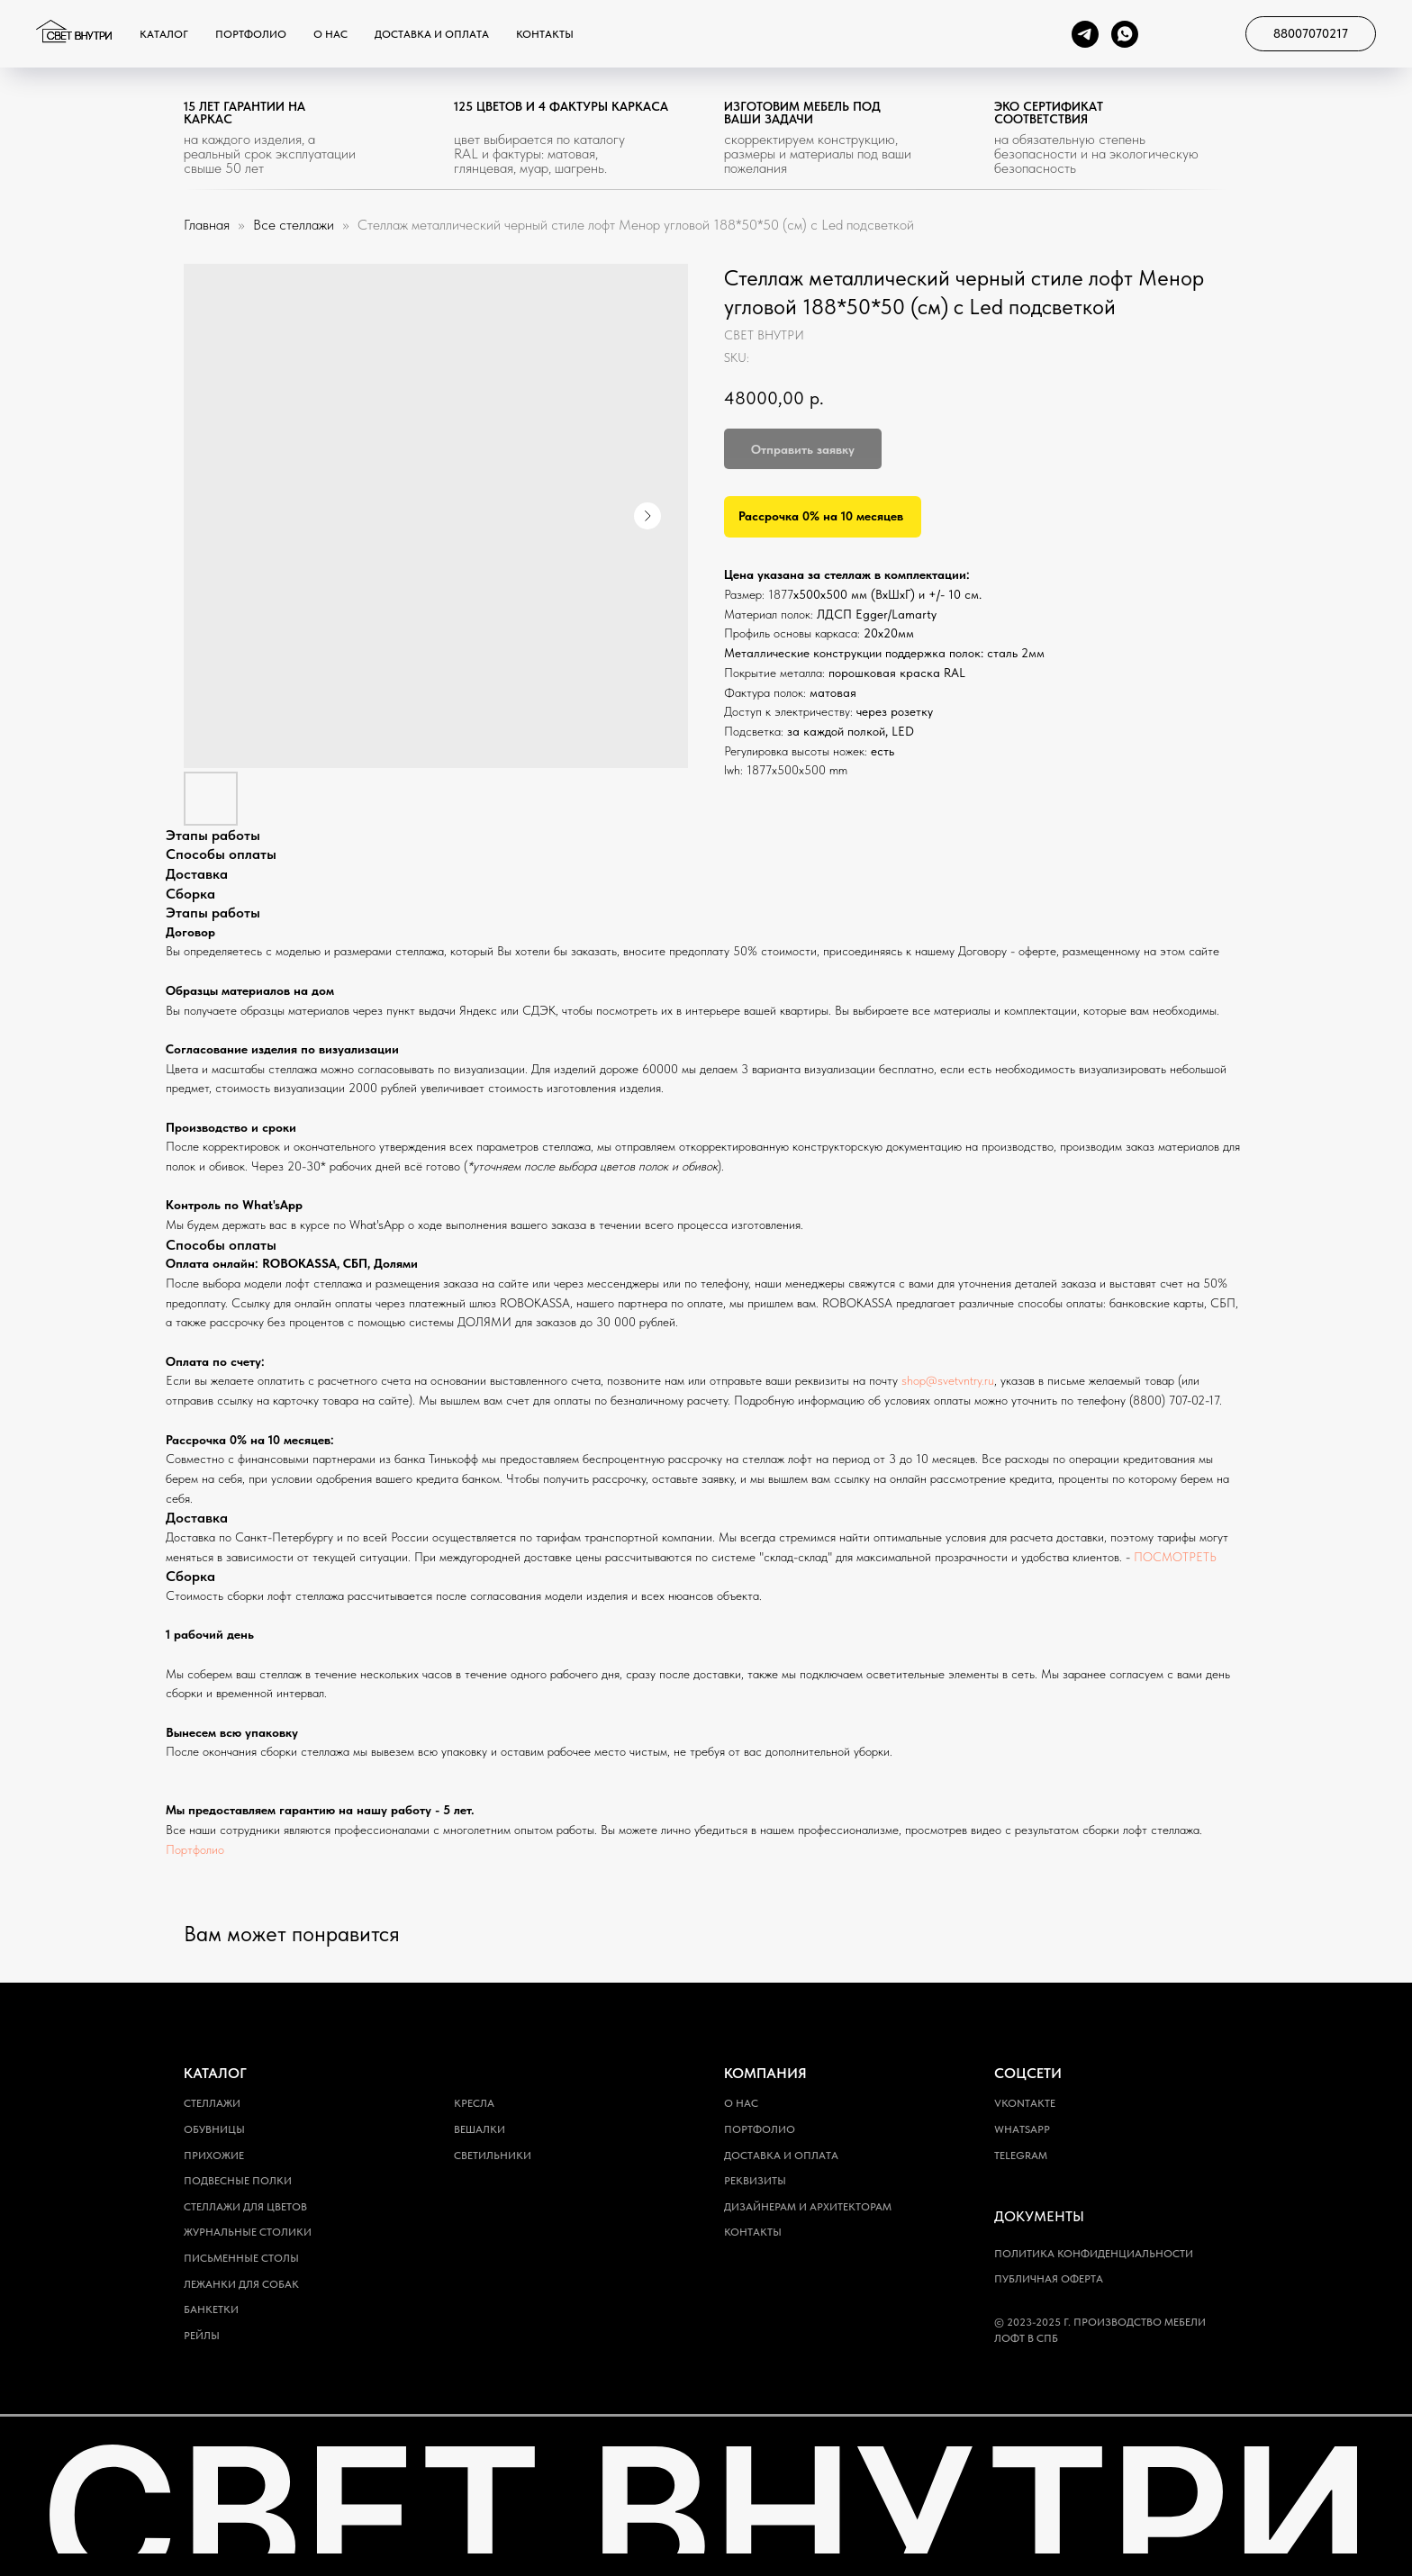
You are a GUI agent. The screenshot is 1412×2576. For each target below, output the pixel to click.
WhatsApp (1022, 2129)
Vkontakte (1024, 2103)
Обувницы (214, 2129)
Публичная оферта (1048, 2279)
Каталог (164, 34)
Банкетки (211, 2309)
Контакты (545, 34)
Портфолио (250, 34)
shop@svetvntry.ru (947, 1380)
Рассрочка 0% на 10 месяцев (820, 516)
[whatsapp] (1124, 34)
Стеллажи (212, 2103)
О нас (330, 34)
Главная (207, 224)
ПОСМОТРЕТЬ (1175, 1557)
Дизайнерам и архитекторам (808, 2207)
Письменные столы (241, 2258)
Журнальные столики (248, 2232)
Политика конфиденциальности (1093, 2253)
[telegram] (1085, 34)
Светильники (492, 2155)
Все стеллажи (295, 224)
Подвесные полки (238, 2180)
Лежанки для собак (241, 2284)
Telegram (1020, 2155)
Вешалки (479, 2129)
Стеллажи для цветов (245, 2207)
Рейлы (202, 2335)
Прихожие (214, 2155)
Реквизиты (755, 2180)
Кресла (474, 2103)
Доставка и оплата (432, 34)
